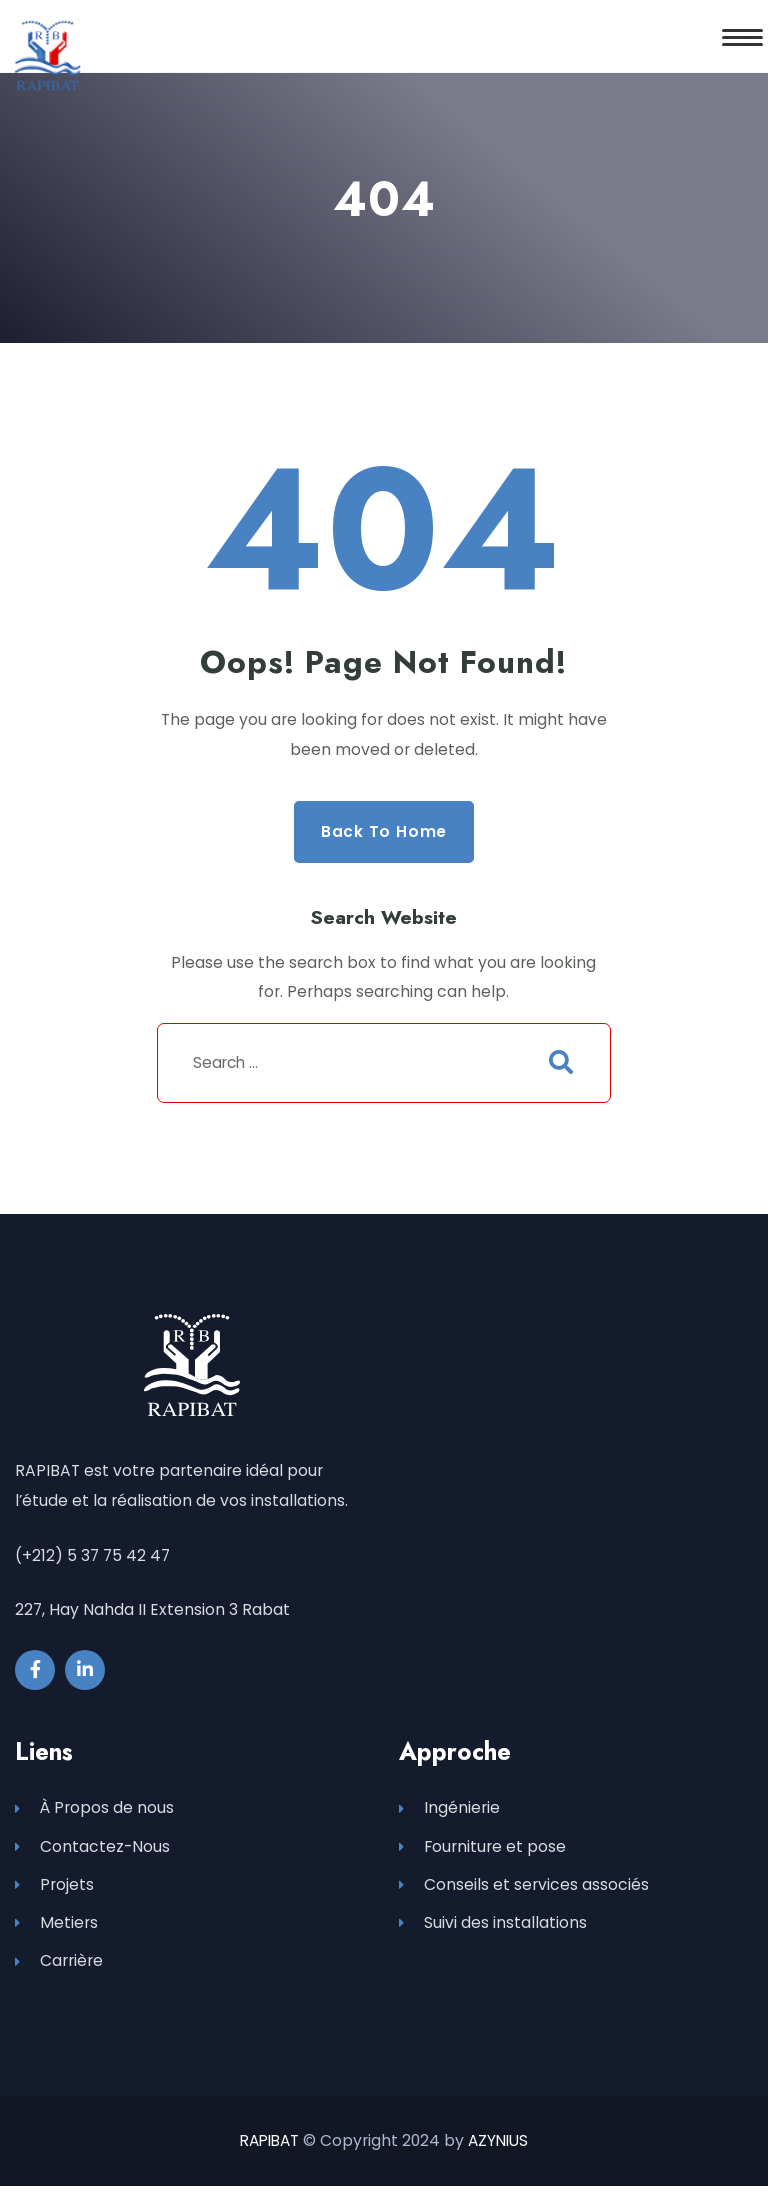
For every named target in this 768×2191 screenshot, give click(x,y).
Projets (54, 1887)
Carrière (59, 1966)
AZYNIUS (501, 2145)
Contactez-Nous (92, 1848)
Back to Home (384, 831)
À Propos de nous (94, 1809)
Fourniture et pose (482, 1848)
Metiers (56, 1927)
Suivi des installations (493, 1927)
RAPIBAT (268, 2145)
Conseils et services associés (524, 1887)
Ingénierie (449, 1809)
